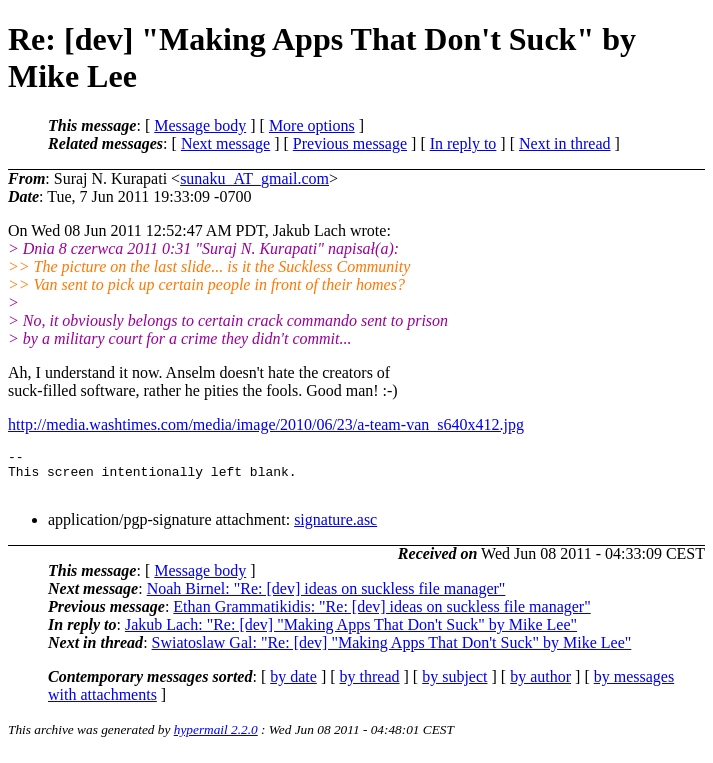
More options (312, 125)
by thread (370, 685)
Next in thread (565, 143)
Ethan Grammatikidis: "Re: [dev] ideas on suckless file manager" (381, 615)
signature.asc (335, 528)
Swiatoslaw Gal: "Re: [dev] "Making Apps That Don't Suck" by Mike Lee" (392, 651)
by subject (454, 685)
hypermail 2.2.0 (216, 738)
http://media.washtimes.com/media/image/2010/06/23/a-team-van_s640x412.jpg (266, 424)
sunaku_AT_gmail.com (254, 178)
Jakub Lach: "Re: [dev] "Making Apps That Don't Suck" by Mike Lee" (351, 633)
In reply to (463, 143)
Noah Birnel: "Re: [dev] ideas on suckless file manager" (326, 597)
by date (293, 685)
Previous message (350, 143)
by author (540, 685)
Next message (225, 143)
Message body (200, 125)
